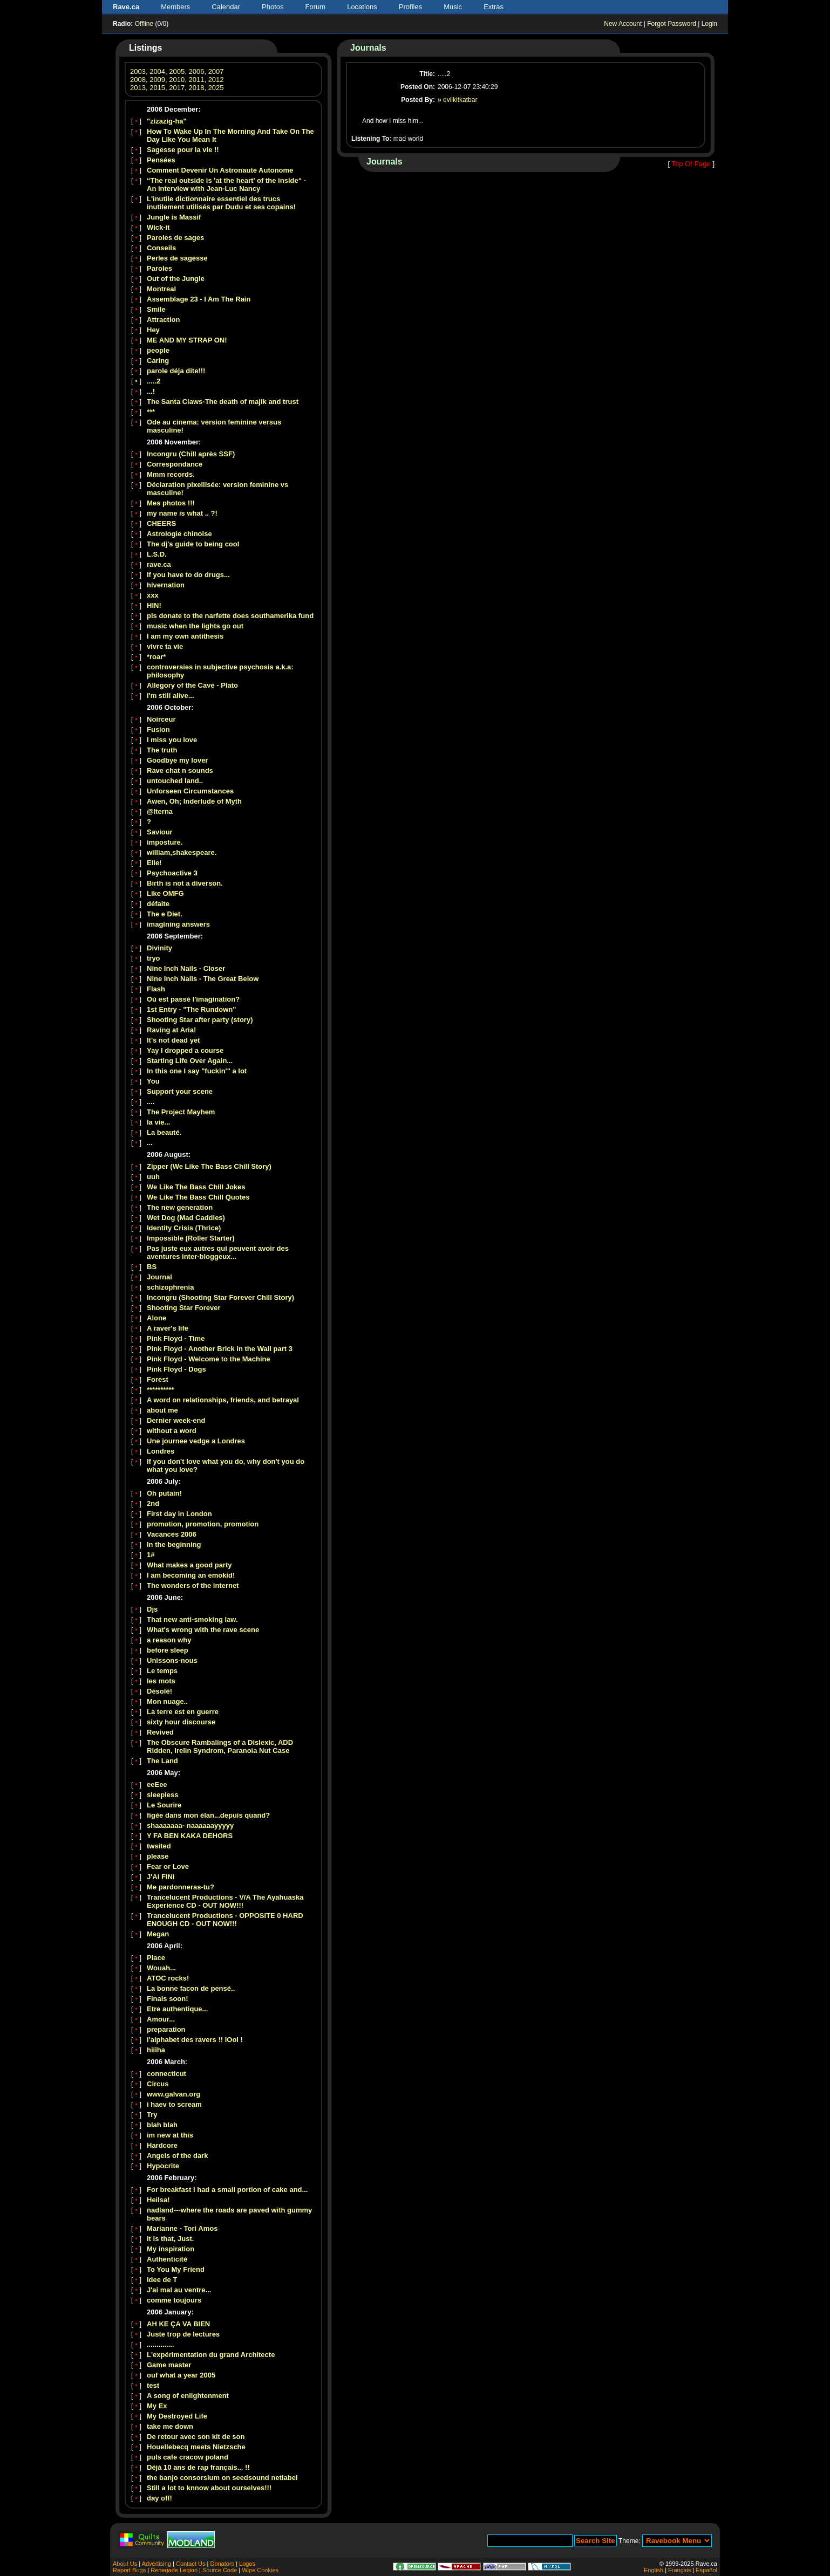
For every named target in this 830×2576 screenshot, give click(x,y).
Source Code (219, 2570)
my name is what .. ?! (182, 513)
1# (150, 1555)
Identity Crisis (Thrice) (184, 1228)
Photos (272, 7)
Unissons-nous (172, 1660)
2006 (196, 71)
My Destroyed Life (177, 2416)
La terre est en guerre (183, 1712)
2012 (216, 80)
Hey (153, 330)
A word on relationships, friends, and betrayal (223, 1400)
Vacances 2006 (171, 1534)
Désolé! (159, 1691)
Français (679, 2570)
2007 (216, 71)
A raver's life (167, 1328)
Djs (152, 1609)
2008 (138, 80)
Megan (158, 1934)
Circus (157, 2084)
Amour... (161, 2019)
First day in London (179, 1514)
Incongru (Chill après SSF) (191, 454)
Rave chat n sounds (180, 770)
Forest (157, 1379)
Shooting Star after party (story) (200, 1020)
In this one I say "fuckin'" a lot (197, 1071)
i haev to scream (174, 2104)
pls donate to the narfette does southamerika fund (230, 616)
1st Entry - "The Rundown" (191, 1009)
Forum (315, 7)
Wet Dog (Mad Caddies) (186, 1218)
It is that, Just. (170, 2239)
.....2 (153, 381)
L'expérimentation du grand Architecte (211, 2355)
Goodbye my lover (177, 760)
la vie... (158, 1122)
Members (175, 7)
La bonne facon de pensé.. (191, 1988)
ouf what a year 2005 (181, 2375)
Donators (222, 2563)
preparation (166, 2029)
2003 (138, 71)
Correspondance (174, 464)
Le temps (162, 1671)
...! (151, 391)
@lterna (160, 811)
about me (162, 1410)
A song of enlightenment (188, 2396)
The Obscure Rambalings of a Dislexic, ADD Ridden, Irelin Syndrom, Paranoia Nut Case (220, 1746)
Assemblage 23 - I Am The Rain (198, 299)
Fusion (158, 729)
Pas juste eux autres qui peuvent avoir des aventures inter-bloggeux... (218, 1252)
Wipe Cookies (260, 2570)
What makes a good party (189, 1565)
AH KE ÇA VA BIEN (178, 2324)
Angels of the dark (177, 2156)
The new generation (180, 1207)
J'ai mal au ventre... (179, 2290)
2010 (177, 80)
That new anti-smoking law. (192, 1619)
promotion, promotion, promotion (202, 1524)
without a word (171, 1431)
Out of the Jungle (176, 279)
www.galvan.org (173, 2094)
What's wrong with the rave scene (203, 1630)
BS (152, 1267)
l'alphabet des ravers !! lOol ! (195, 2040)
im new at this (170, 2135)
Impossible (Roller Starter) (191, 1238)
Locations (362, 7)
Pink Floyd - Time (176, 1338)
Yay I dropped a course (185, 1050)
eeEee (157, 1784)
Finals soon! (167, 1999)
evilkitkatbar (460, 100)
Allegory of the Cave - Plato (192, 685)
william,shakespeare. (181, 852)
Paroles (159, 268)
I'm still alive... (170, 695)
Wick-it (158, 227)
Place (156, 1958)
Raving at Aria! (171, 1030)
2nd (153, 1503)
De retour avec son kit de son (195, 2437)
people (158, 350)
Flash (156, 989)
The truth (162, 750)
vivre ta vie (165, 646)
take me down (170, 2426)
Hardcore (162, 2145)
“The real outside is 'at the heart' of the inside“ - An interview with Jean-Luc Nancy (226, 184)
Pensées (161, 160)
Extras (494, 7)
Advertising (156, 2563)
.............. (160, 2344)
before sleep (167, 1650)
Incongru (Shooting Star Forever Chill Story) (220, 1297)
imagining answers (178, 924)
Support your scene (180, 1091)
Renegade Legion (174, 2570)
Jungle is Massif (174, 217)
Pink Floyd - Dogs (176, 1369)
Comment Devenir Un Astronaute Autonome (220, 170)
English (653, 2570)
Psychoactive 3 (172, 873)
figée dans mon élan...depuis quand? (208, 1815)
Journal (159, 1277)
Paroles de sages (175, 238)
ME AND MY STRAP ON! (187, 340)
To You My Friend (176, 2269)
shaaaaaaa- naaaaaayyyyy (190, 1825)
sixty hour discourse (181, 1722)
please (157, 1856)
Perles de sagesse (177, 258)
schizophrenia (170, 1287)
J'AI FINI (161, 1877)
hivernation (166, 585)
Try (152, 2115)
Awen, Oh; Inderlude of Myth (194, 801)
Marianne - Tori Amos (182, 2228)
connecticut (166, 2074)
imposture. (164, 842)
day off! (159, 2498)
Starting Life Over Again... (190, 1061)
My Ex (157, 2406)
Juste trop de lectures (183, 2334)
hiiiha (156, 2050)
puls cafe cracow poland (187, 2457)
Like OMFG (165, 893)
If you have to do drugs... (188, 575)
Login (709, 24)
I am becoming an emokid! (191, 1575)
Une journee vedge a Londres (196, 1441)
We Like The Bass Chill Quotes (198, 1197)
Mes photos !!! (171, 503)
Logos (247, 2563)
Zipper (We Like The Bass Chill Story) (209, 1166)
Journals (368, 47)
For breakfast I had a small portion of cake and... (227, 2190)
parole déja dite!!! (176, 371)
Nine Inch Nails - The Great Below (202, 979)
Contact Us (190, 2563)
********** (160, 1390)
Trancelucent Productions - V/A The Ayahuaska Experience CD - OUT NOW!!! (225, 1901)
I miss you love (172, 740)
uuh (153, 1177)
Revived (160, 1732)
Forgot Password (671, 24)
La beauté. (164, 1132)
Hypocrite (163, 2166)
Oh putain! (164, 1493)
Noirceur (161, 719)
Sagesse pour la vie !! (183, 150)
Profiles (410, 7)
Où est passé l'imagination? (193, 999)
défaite (158, 904)
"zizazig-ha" (167, 121)
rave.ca (159, 564)
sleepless (163, 1795)
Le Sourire (164, 1805)
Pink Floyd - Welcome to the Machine (208, 1359)
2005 (177, 71)
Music (453, 7)
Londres (160, 1451)
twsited (159, 1846)
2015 (157, 88)
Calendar (226, 7)
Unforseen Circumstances (190, 791)
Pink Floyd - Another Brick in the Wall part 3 (219, 1349)
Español (706, 2570)
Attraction (163, 320)
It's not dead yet (173, 1040)
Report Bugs (129, 2570)
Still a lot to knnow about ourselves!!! (209, 2488)
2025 (216, 88)
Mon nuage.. (167, 1701)
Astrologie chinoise (179, 534)
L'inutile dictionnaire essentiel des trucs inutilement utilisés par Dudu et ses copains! (221, 203)
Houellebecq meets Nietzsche (196, 2447)
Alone (156, 1318)
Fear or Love (168, 1866)
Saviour (160, 832)
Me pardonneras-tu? (180, 1887)
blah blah (162, 2125)
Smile (156, 309)
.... (150, 1102)
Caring (158, 361)
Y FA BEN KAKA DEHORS (190, 1836)
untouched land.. (175, 781)
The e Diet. (164, 914)
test (153, 2385)
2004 (157, 71)
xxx (153, 595)
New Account (623, 24)
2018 (196, 88)
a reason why (169, 1640)
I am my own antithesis (185, 636)
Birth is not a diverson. (185, 883)
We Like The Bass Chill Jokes (196, 1187)
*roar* (156, 657)
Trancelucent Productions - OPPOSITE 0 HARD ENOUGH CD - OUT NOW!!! (225, 1920)
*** (151, 412)
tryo (153, 958)
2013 (138, 88)
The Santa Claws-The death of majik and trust (222, 402)
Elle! (154, 863)
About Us (125, 2563)
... (150, 1143)
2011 (196, 80)
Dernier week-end (176, 1420)
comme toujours (174, 2300)
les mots (161, 1681)
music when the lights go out (195, 626)
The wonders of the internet (193, 1585)
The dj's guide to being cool (193, 544)
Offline (144, 24)
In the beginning (174, 1544)
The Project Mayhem (181, 1112)
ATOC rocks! (168, 1978)
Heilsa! (158, 2200)
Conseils (161, 248)
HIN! (154, 605)
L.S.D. (157, 554)
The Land (162, 1761)
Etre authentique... (177, 2009)
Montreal (161, 289)
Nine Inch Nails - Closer (186, 968)
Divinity (159, 948)
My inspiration (170, 2249)
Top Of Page (690, 164)
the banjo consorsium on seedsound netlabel (222, 2478)
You (153, 1081)
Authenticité (167, 2259)
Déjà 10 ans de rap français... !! (198, 2467)
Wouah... (161, 1968)
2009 (157, 80)
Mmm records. (171, 474)
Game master (169, 2365)
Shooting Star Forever (184, 1308)
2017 (177, 88)
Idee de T (162, 2280)
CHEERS (161, 523)
